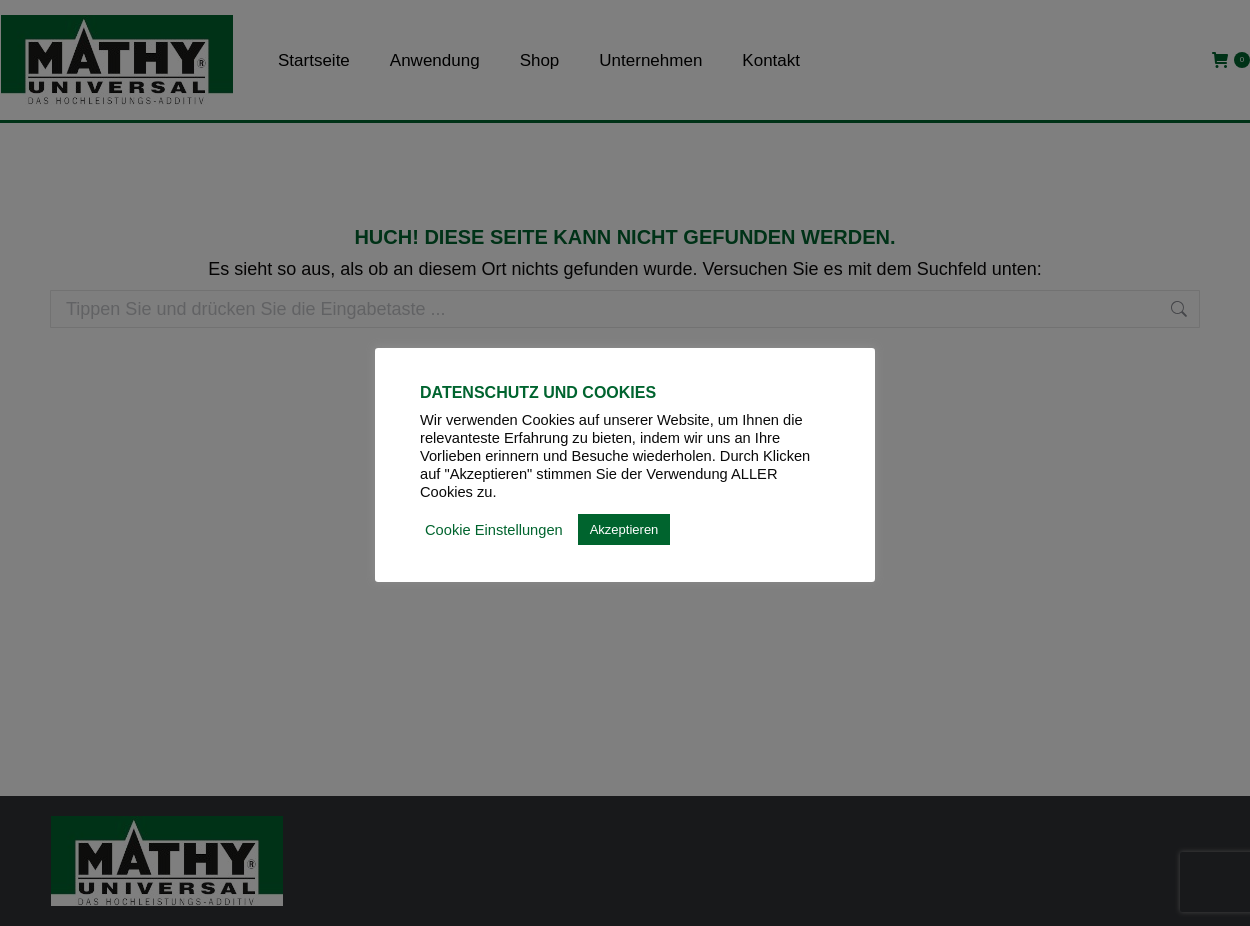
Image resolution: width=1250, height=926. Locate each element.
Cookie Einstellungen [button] (494, 530)
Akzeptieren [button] (624, 529)
